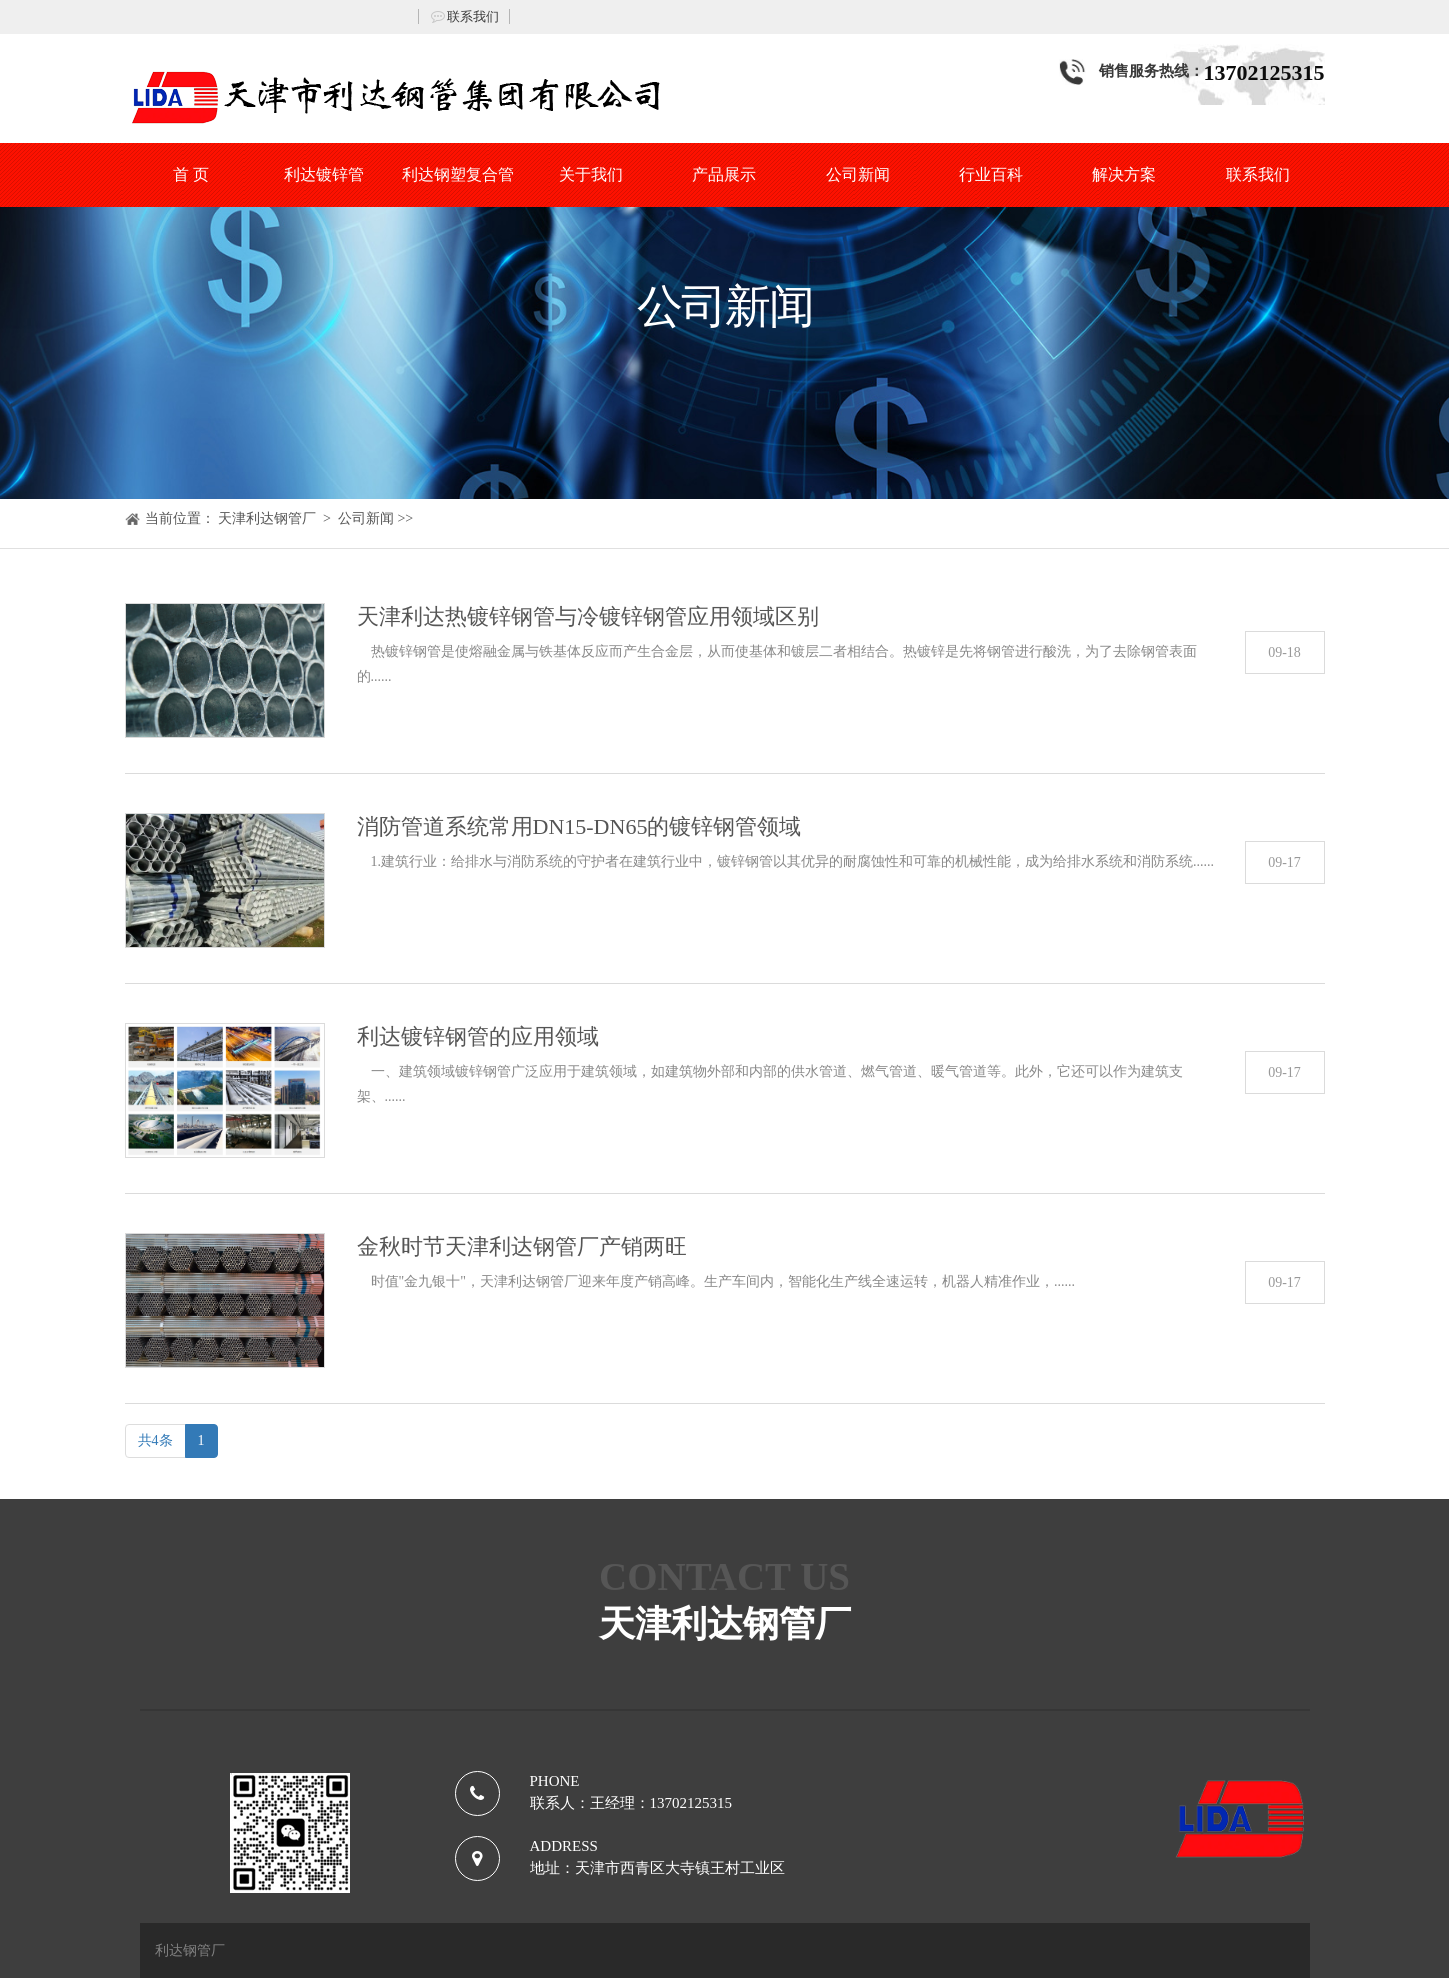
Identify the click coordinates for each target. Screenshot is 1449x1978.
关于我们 (591, 174)
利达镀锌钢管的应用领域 (478, 1036)
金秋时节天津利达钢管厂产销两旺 (522, 1246)
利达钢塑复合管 (458, 174)
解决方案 (1124, 174)
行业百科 (991, 174)
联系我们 (473, 16)
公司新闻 (858, 174)
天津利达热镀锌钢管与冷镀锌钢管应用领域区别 (588, 616)
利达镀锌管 (324, 174)
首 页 (191, 174)
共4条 (155, 1440)
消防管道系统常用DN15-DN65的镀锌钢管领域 (579, 826)
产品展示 (724, 174)
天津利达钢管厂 (267, 518)
